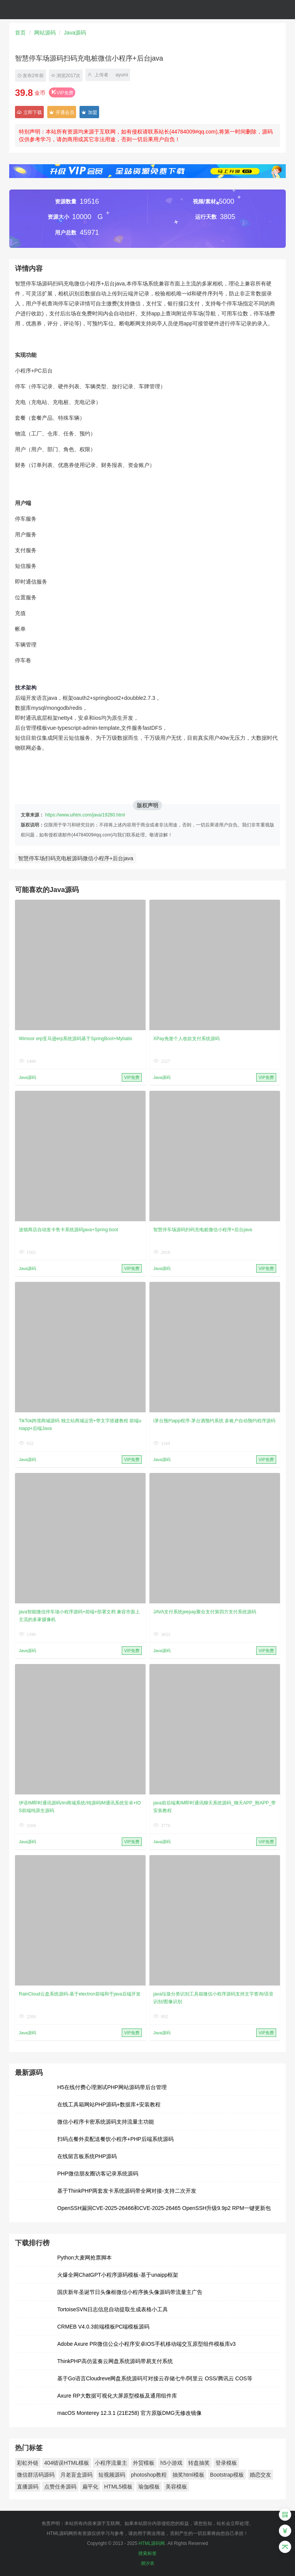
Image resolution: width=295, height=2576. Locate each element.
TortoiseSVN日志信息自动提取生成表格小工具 (112, 2309)
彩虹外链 (27, 2463)
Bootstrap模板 (227, 2475)
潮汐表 (147, 2563)
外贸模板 (143, 2463)
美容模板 (176, 2487)
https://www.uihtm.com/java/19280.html (85, 815)
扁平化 (90, 2487)
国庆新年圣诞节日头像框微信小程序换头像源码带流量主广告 (129, 2292)
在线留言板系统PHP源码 (87, 2156)
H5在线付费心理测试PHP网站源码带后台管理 (112, 2087)
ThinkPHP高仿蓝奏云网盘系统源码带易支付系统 (115, 2361)
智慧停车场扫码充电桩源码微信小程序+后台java (75, 858)
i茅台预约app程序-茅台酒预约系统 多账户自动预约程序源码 (214, 1420)
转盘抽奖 (199, 2463)
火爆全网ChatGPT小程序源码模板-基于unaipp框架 (117, 2275)
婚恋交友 (260, 2475)
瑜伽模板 (149, 2487)
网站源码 (45, 33)
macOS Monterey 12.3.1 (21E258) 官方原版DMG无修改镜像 (129, 2413)
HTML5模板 (118, 2487)
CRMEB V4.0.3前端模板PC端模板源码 (103, 2327)
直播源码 (27, 2487)
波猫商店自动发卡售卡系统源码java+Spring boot (68, 1229)
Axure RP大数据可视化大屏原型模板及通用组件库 (117, 2396)
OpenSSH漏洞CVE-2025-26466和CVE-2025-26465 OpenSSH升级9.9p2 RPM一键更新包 (164, 2208)
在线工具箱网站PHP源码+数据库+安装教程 (109, 2104)
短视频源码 (111, 2475)
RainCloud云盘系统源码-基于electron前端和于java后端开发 (80, 1994)
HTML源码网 (152, 2543)
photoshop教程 (149, 2475)
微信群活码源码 (36, 2475)
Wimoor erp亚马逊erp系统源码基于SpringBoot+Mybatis (75, 1038)
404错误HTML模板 (66, 2463)
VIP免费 (62, 93)
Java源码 (75, 33)
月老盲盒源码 (76, 2475)
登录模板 (226, 2463)
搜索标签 (147, 2553)
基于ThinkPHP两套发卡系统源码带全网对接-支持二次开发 (126, 2191)
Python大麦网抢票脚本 (84, 2257)
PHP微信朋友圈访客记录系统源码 (97, 2173)
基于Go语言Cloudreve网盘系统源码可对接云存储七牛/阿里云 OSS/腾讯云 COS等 (154, 2378)
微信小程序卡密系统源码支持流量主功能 (105, 2122)
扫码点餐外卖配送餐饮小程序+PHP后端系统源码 (115, 2139)
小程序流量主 (111, 2463)
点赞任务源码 (60, 2487)
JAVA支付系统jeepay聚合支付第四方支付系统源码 (204, 1612)
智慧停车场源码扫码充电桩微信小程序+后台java (202, 1229)
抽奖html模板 (188, 2475)
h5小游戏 (171, 2463)
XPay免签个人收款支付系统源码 (186, 1038)
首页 (20, 33)
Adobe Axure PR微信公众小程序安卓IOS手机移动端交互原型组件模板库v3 (146, 2344)
